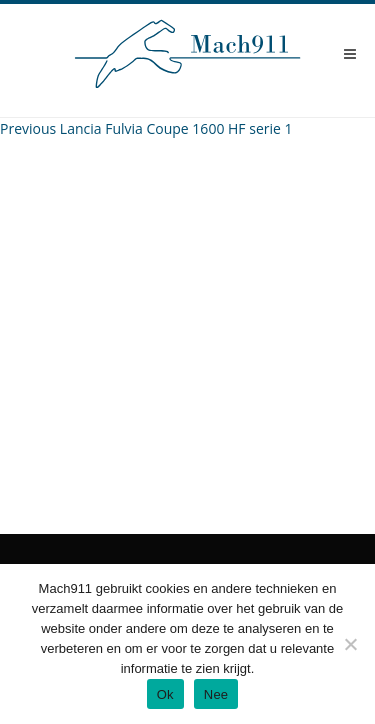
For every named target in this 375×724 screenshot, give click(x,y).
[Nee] (350, 644)
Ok (165, 694)
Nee (216, 694)
